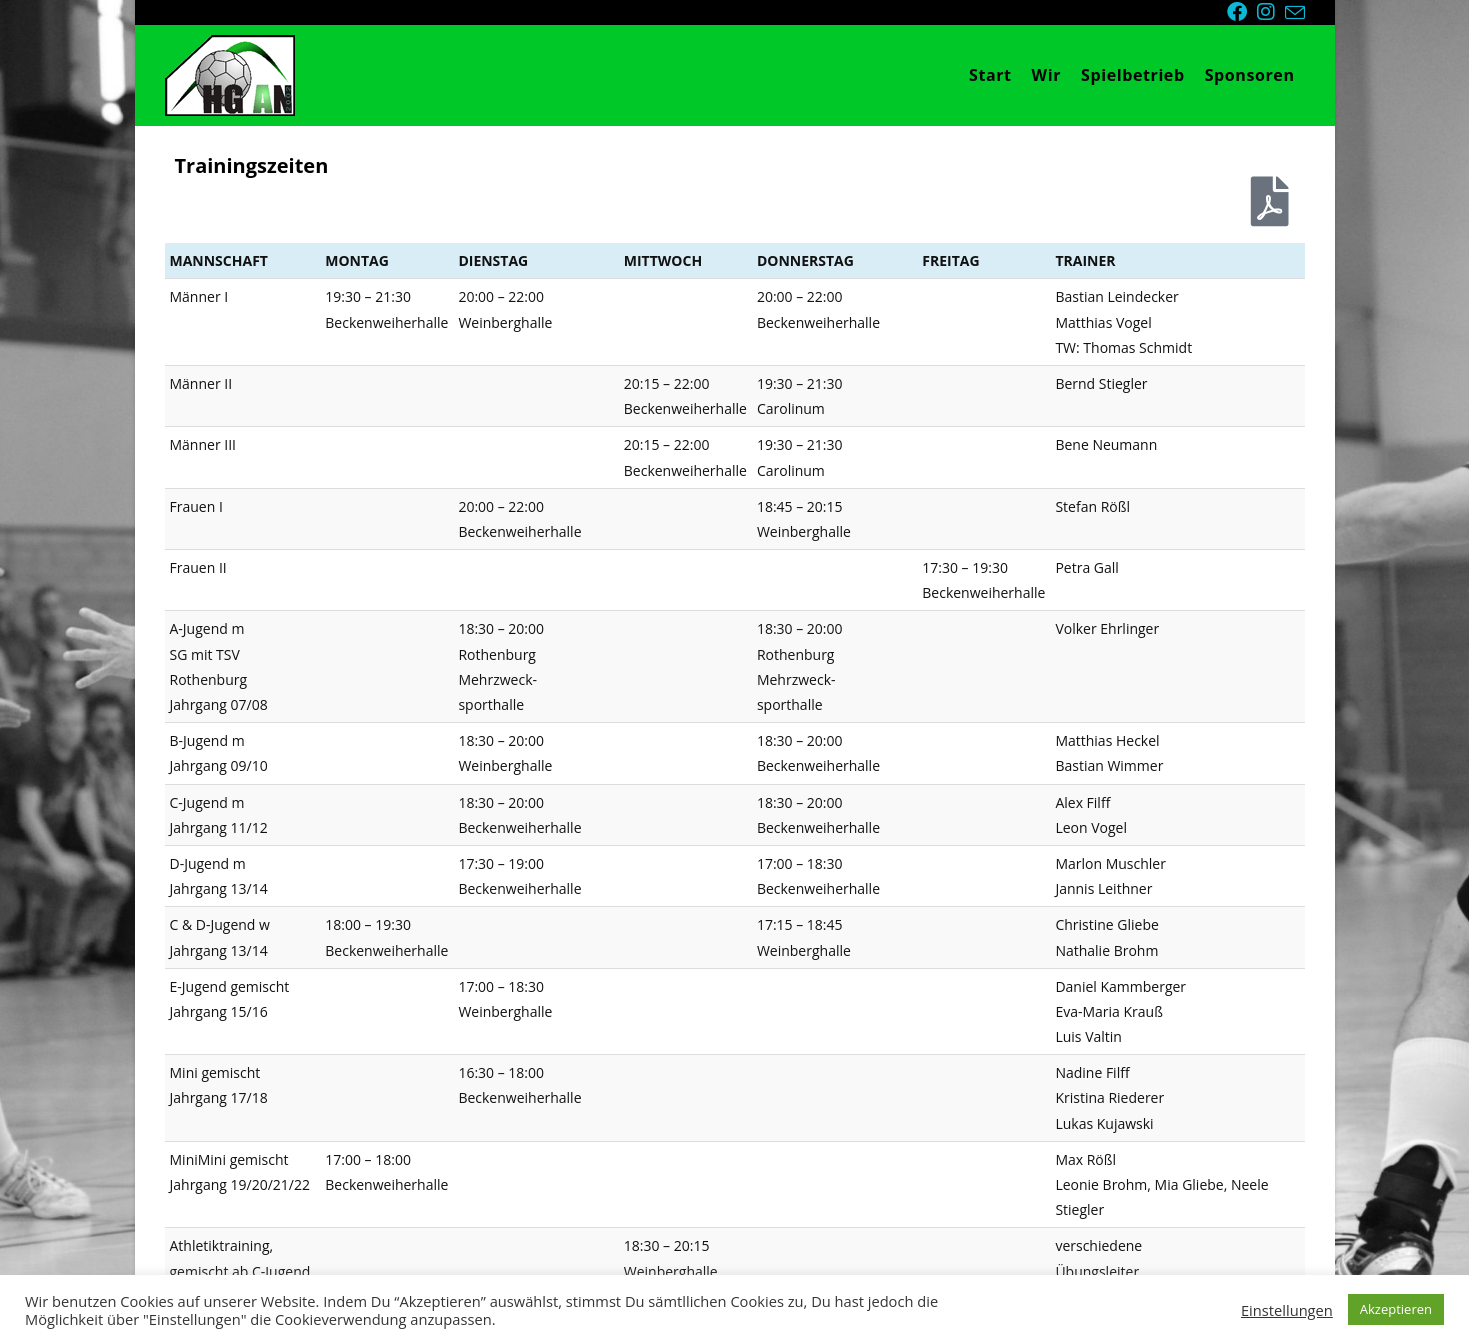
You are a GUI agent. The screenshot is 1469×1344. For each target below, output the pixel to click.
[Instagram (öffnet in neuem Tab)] (1271, 12)
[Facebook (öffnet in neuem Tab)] (1242, 12)
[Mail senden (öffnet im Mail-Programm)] (1295, 13)
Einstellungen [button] (1287, 1310)
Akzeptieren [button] (1396, 1309)
